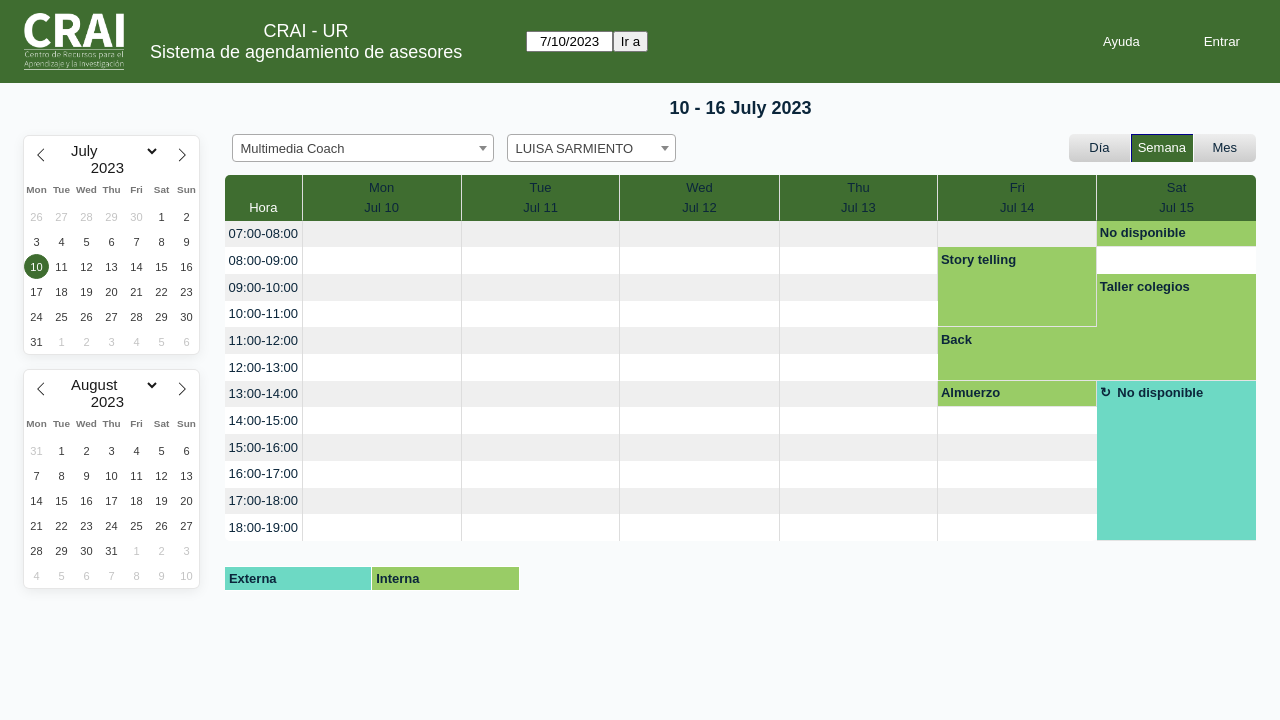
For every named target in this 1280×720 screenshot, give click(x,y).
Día (1099, 147)
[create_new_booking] (382, 234)
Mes (1225, 147)
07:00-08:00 (263, 233)
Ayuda (1121, 41)
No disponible (1143, 232)
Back (956, 339)
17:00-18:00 (263, 500)
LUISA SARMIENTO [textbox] (575, 148)
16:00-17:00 (263, 473)
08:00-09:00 (263, 260)
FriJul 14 (1017, 197)
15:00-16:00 (263, 447)
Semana (1162, 147)
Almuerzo (970, 392)
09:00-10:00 (263, 287)
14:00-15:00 (263, 420)
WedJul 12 (699, 197)
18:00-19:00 (263, 527)
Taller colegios (1145, 286)
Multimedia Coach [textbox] (293, 148)
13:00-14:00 (263, 393)
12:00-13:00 (263, 367)
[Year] (112, 168)
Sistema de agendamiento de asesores (306, 52)
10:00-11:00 (263, 313)
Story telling (978, 259)
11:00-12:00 (263, 340)
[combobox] (363, 148)
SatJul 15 (1176, 197)
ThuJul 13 (858, 197)
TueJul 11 (540, 197)
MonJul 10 (381, 197)
